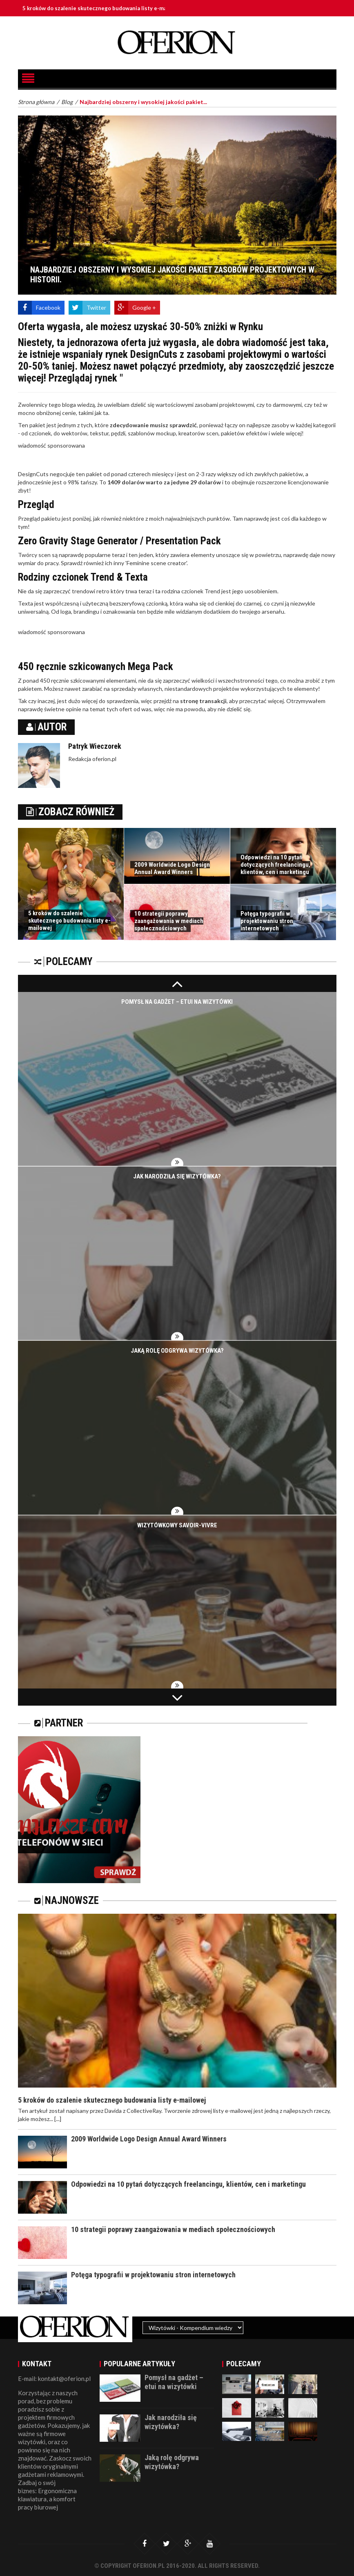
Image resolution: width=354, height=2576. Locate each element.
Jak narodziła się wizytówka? (177, 1176)
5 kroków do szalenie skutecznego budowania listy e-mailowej (114, 8)
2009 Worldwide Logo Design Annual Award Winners (172, 868)
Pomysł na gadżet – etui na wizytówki (177, 1002)
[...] (57, 2118)
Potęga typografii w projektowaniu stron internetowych (266, 921)
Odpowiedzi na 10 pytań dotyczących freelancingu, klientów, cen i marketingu (275, 865)
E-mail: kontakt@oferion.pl (54, 2378)
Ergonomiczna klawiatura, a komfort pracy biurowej (47, 2499)
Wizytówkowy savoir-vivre (177, 1525)
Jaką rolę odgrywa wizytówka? (177, 1351)
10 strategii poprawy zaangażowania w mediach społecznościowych (168, 921)
